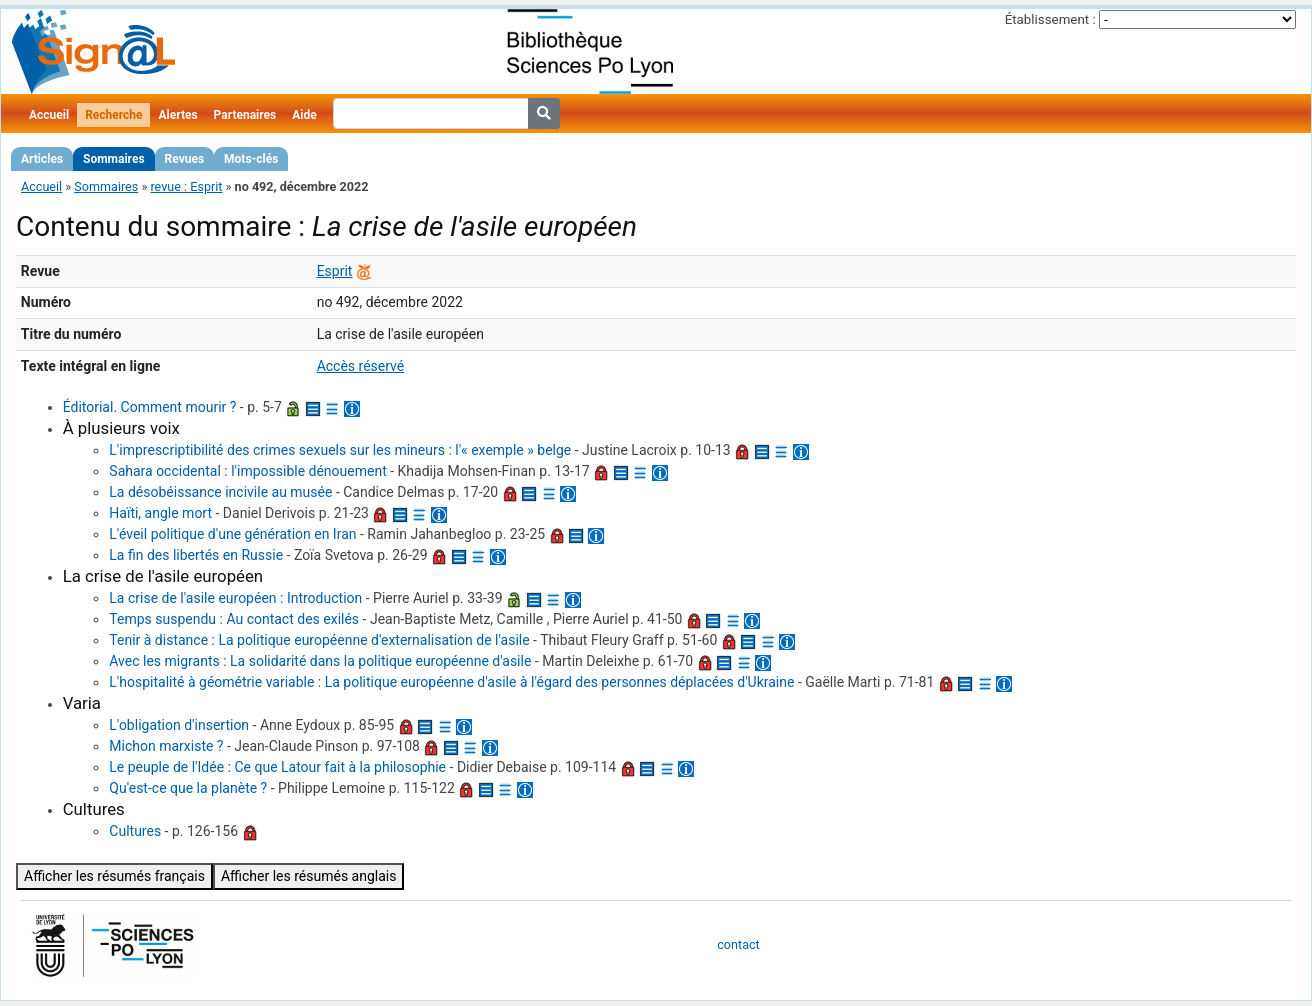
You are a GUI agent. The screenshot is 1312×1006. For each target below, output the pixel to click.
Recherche (113, 115)
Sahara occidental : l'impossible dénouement (247, 471)
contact (738, 944)
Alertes (177, 115)
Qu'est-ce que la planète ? (188, 788)
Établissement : (1050, 19)
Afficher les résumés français (114, 876)
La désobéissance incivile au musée (220, 492)
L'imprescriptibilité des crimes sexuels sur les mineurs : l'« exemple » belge (340, 450)
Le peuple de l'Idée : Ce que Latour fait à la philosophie (277, 767)
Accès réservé (361, 366)
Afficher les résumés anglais (309, 876)
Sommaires (113, 159)
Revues (185, 159)
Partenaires (245, 115)
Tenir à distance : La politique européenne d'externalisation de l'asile (319, 640)
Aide (304, 115)
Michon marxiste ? (166, 746)
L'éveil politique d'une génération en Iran (232, 534)
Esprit (335, 271)
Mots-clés (251, 159)
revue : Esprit (186, 186)
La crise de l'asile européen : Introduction (235, 598)
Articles (42, 159)
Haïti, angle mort (160, 513)
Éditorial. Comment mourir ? (150, 407)
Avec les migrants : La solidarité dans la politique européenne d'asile (320, 661)
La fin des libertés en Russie (196, 555)
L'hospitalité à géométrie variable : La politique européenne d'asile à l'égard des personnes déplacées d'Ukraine (451, 682)
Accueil (49, 115)
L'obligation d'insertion (179, 725)
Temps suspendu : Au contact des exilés (234, 619)
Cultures (135, 831)
